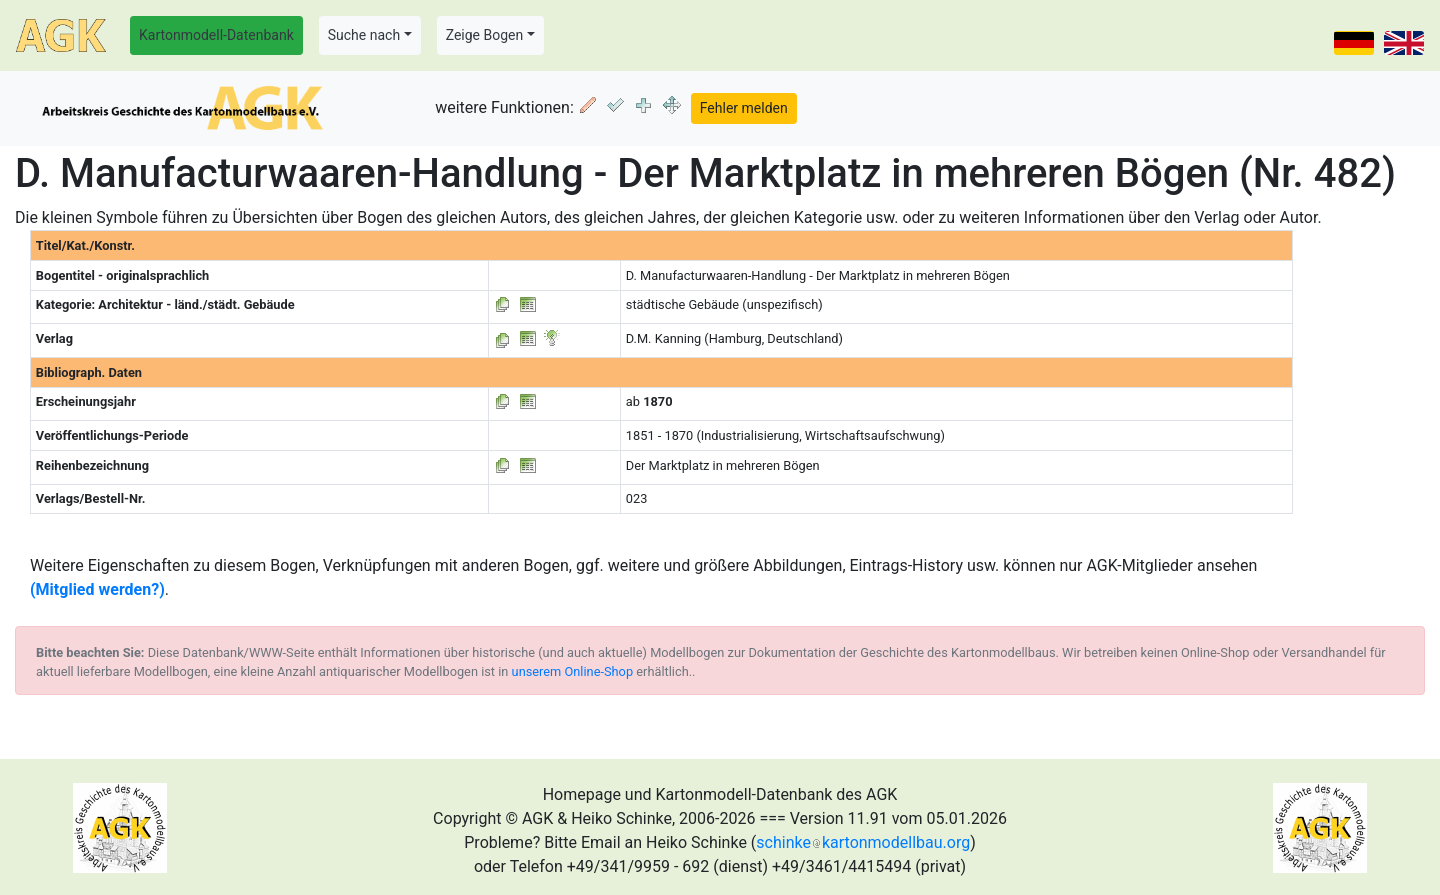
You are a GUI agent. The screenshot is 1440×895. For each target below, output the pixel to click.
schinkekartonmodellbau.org (863, 842)
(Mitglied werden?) (97, 589)
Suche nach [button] (364, 35)
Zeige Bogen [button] (485, 35)
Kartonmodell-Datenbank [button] (216, 35)
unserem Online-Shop (573, 671)
